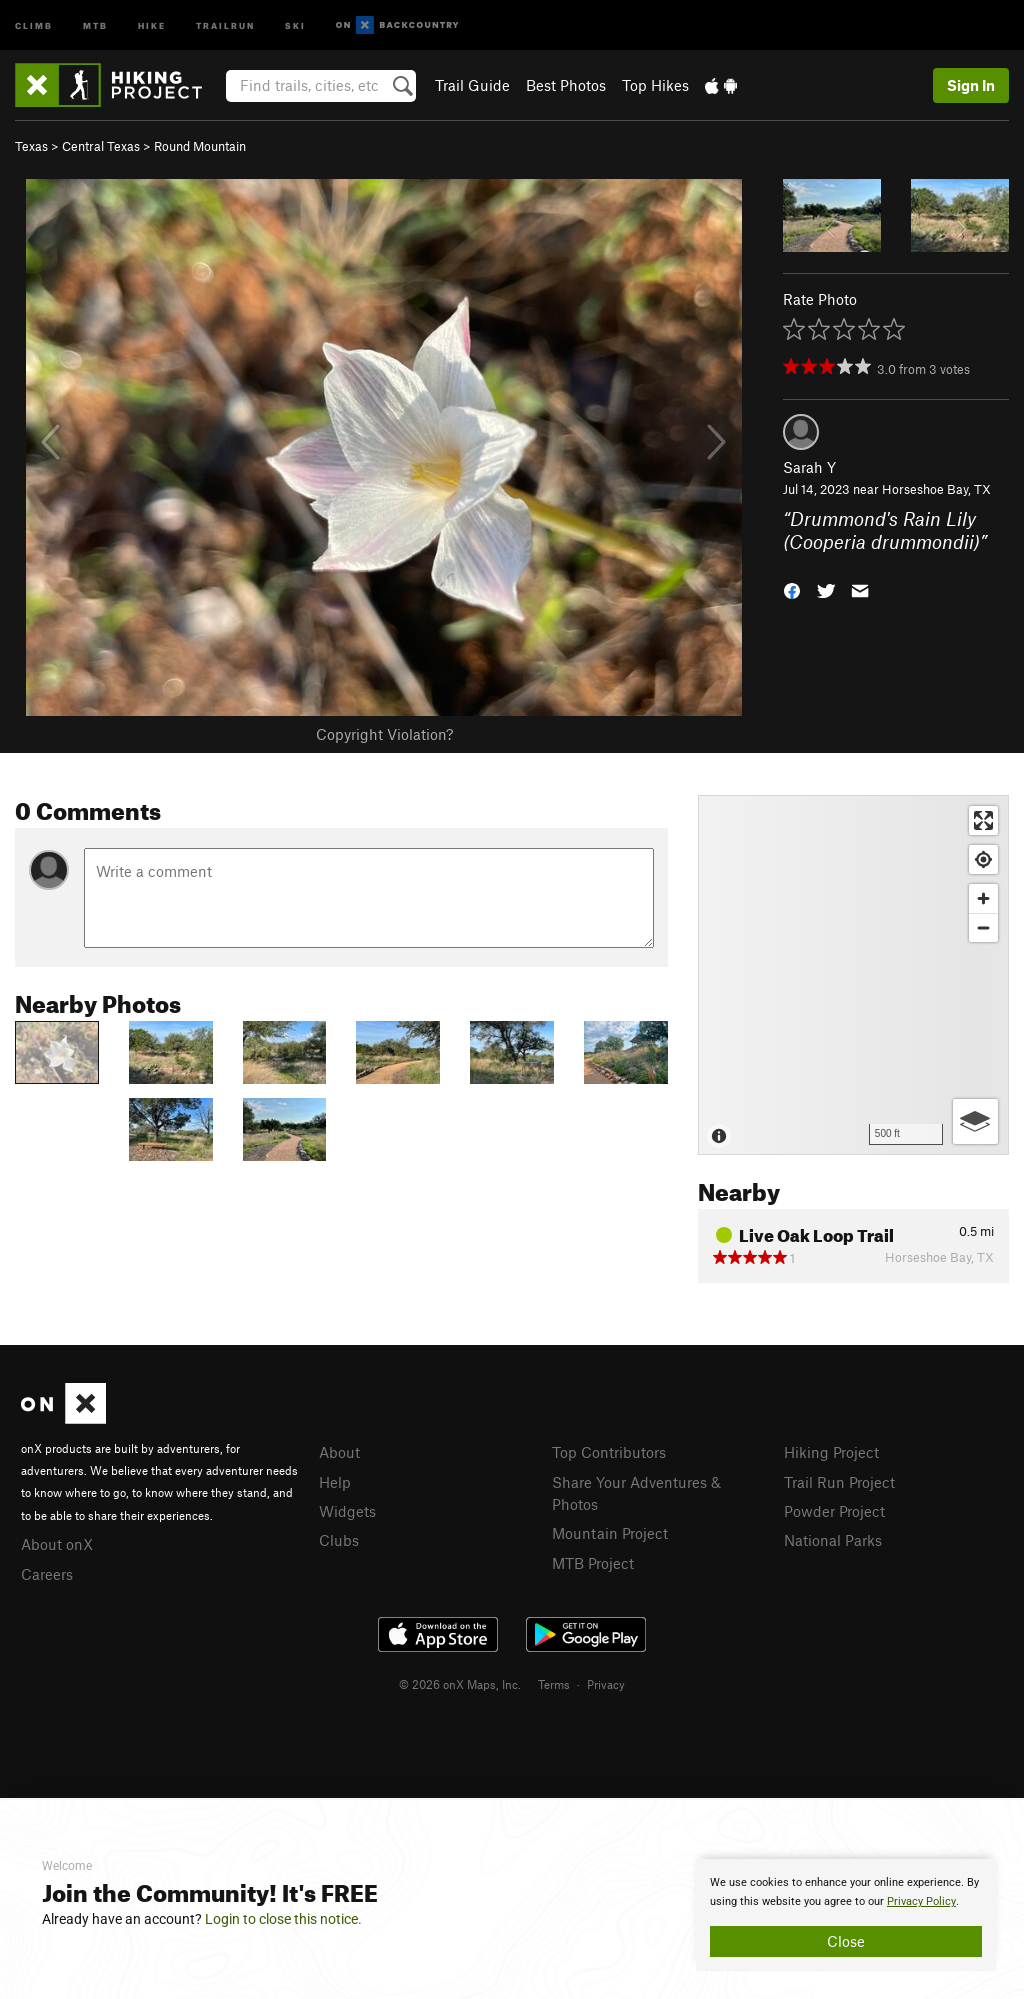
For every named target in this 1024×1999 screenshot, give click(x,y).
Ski (295, 24)
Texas (31, 146)
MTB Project (593, 1563)
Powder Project (834, 1511)
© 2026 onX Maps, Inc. (460, 1684)
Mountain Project (610, 1533)
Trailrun (225, 24)
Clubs (339, 1540)
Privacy (606, 1684)
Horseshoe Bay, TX (936, 489)
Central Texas (101, 146)
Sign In (971, 85)
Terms (554, 1684)
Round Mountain (200, 146)
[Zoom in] (983, 898)
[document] (846, 1915)
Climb (34, 24)
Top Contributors (609, 1452)
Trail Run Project (839, 1482)
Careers (47, 1574)
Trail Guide (472, 85)
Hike (152, 24)
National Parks (833, 1540)
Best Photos (566, 85)
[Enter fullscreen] (983, 820)
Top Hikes (655, 85)
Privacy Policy (921, 1901)
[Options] (975, 1121)
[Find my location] (983, 859)
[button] (792, 588)
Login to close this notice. (283, 1919)
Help (335, 1482)
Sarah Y (809, 467)
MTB (95, 24)
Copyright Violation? (384, 734)
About (339, 1452)
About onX (57, 1544)
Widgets (347, 1511)
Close (846, 1941)
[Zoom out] (983, 927)
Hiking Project (831, 1452)
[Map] (853, 975)
